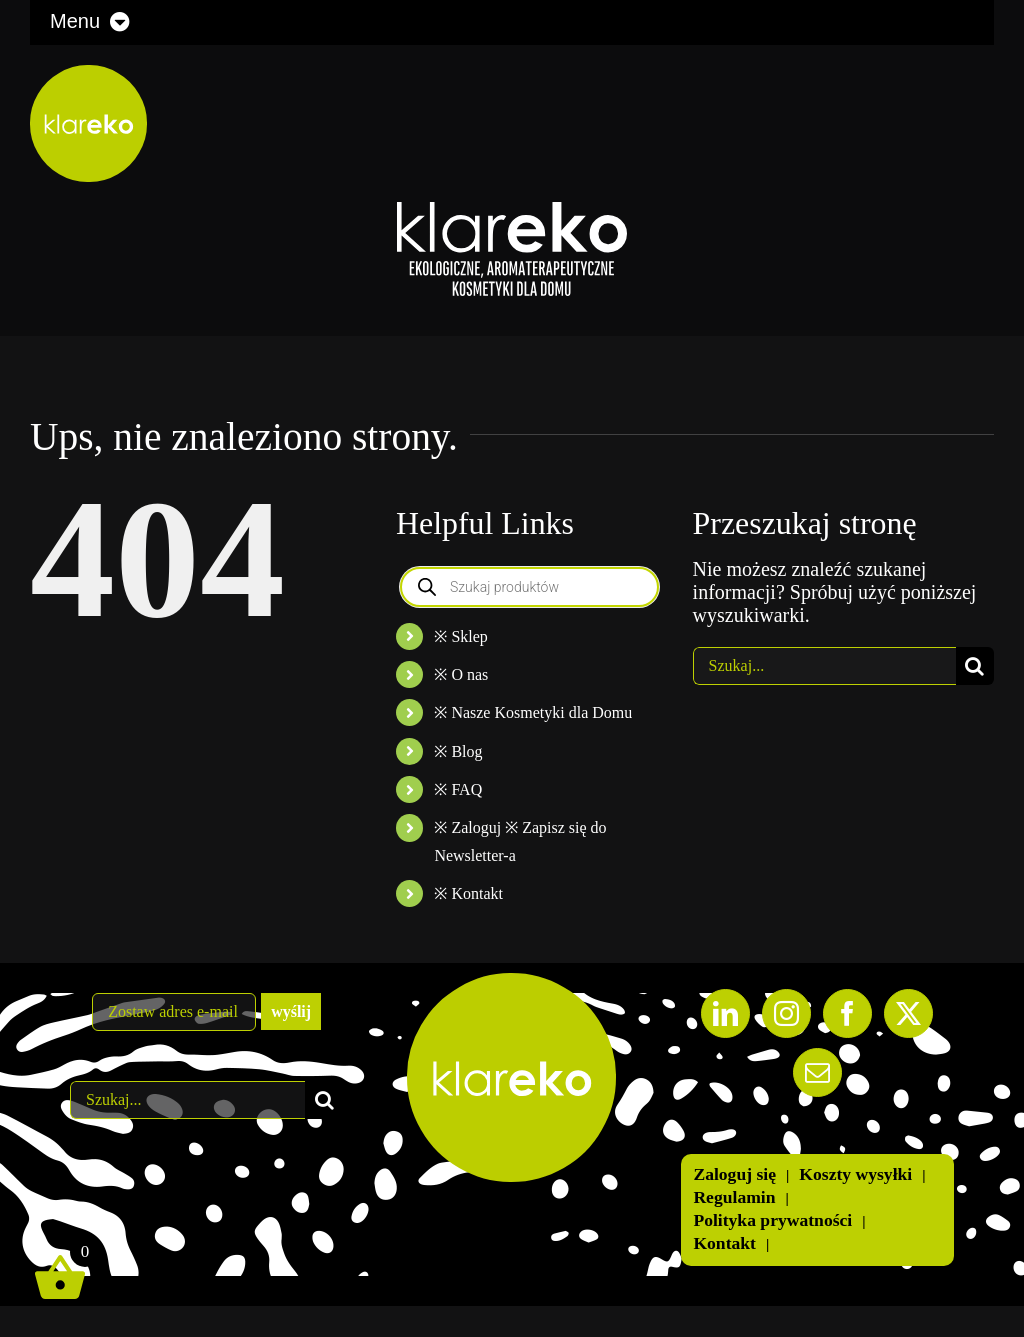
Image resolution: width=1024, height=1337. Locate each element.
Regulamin (734, 1197)
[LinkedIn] (725, 1013)
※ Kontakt (468, 893)
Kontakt (724, 1243)
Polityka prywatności (772, 1220)
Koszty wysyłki (855, 1174)
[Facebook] (847, 1013)
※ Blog (458, 751)
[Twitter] (908, 1013)
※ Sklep (460, 636)
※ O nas (461, 674)
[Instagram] (786, 1013)
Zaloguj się (734, 1174)
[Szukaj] (975, 666)
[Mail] (817, 1072)
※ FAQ (458, 789)
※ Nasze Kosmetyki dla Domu (533, 712)
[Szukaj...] (824, 666)
